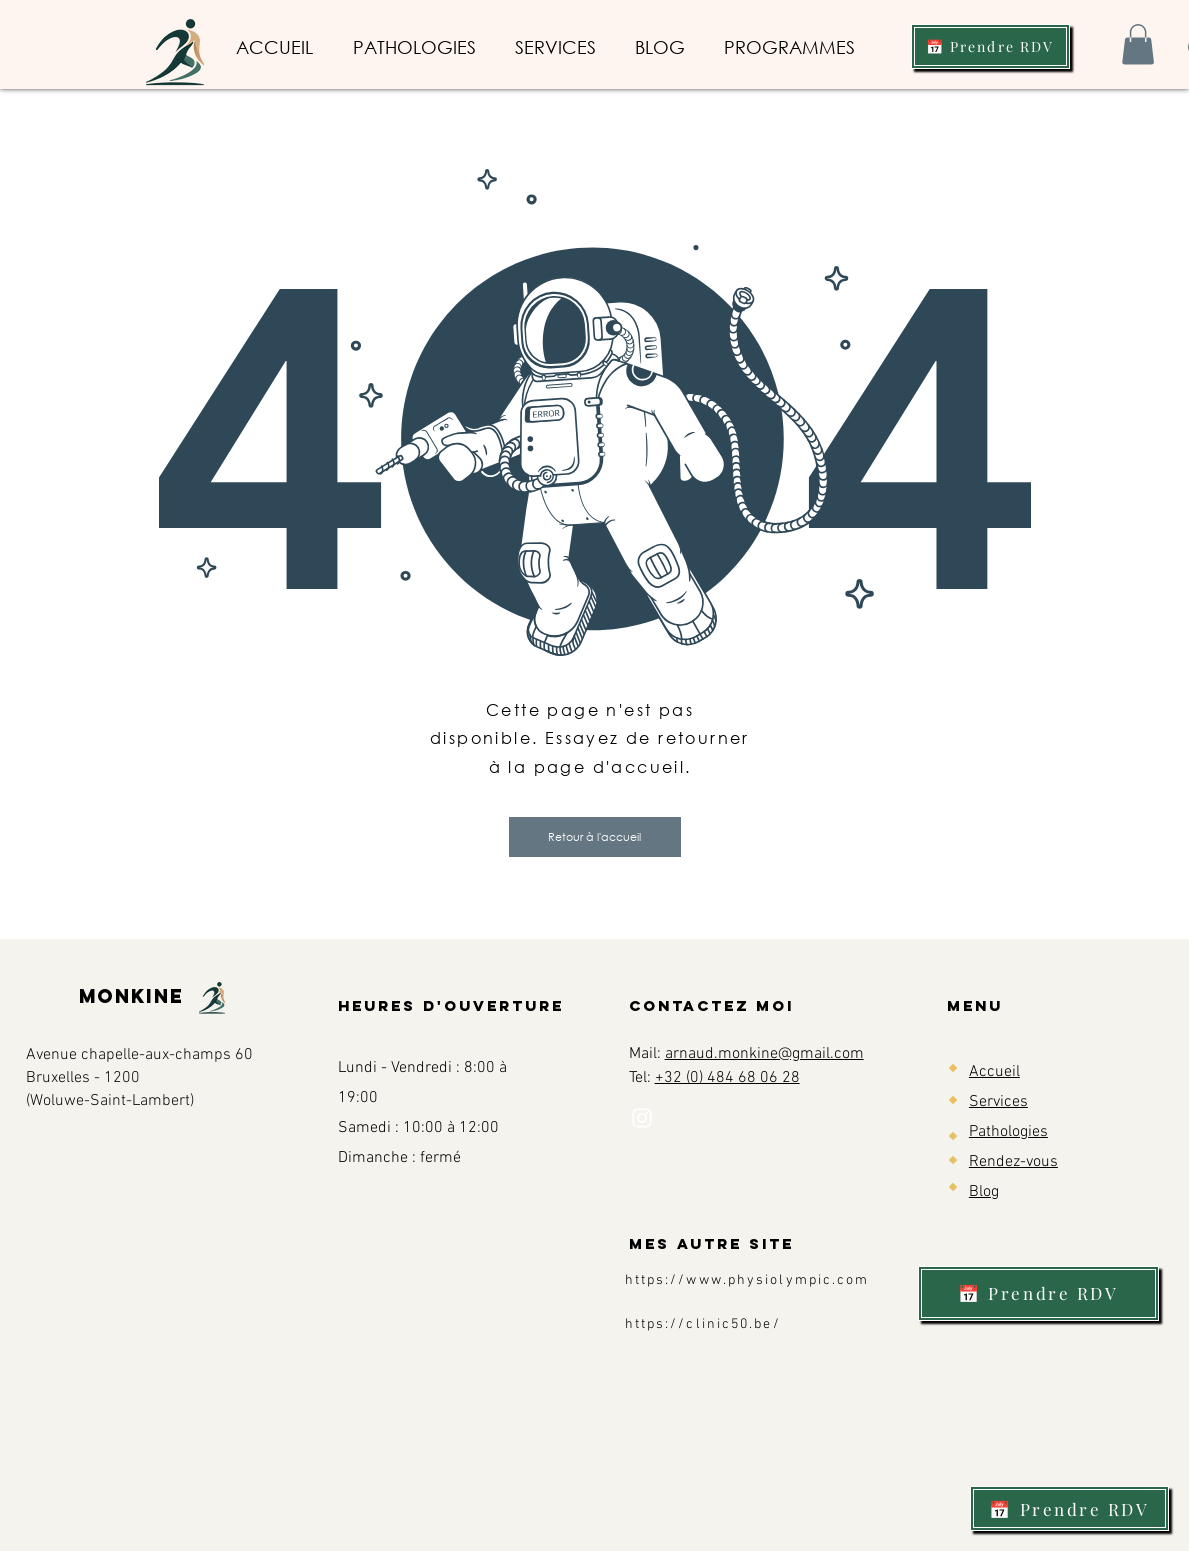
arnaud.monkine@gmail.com (764, 1054)
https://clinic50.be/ (703, 1324)
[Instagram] (642, 1118)
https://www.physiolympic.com (747, 1280)
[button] (1138, 44)
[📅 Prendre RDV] (990, 46)
